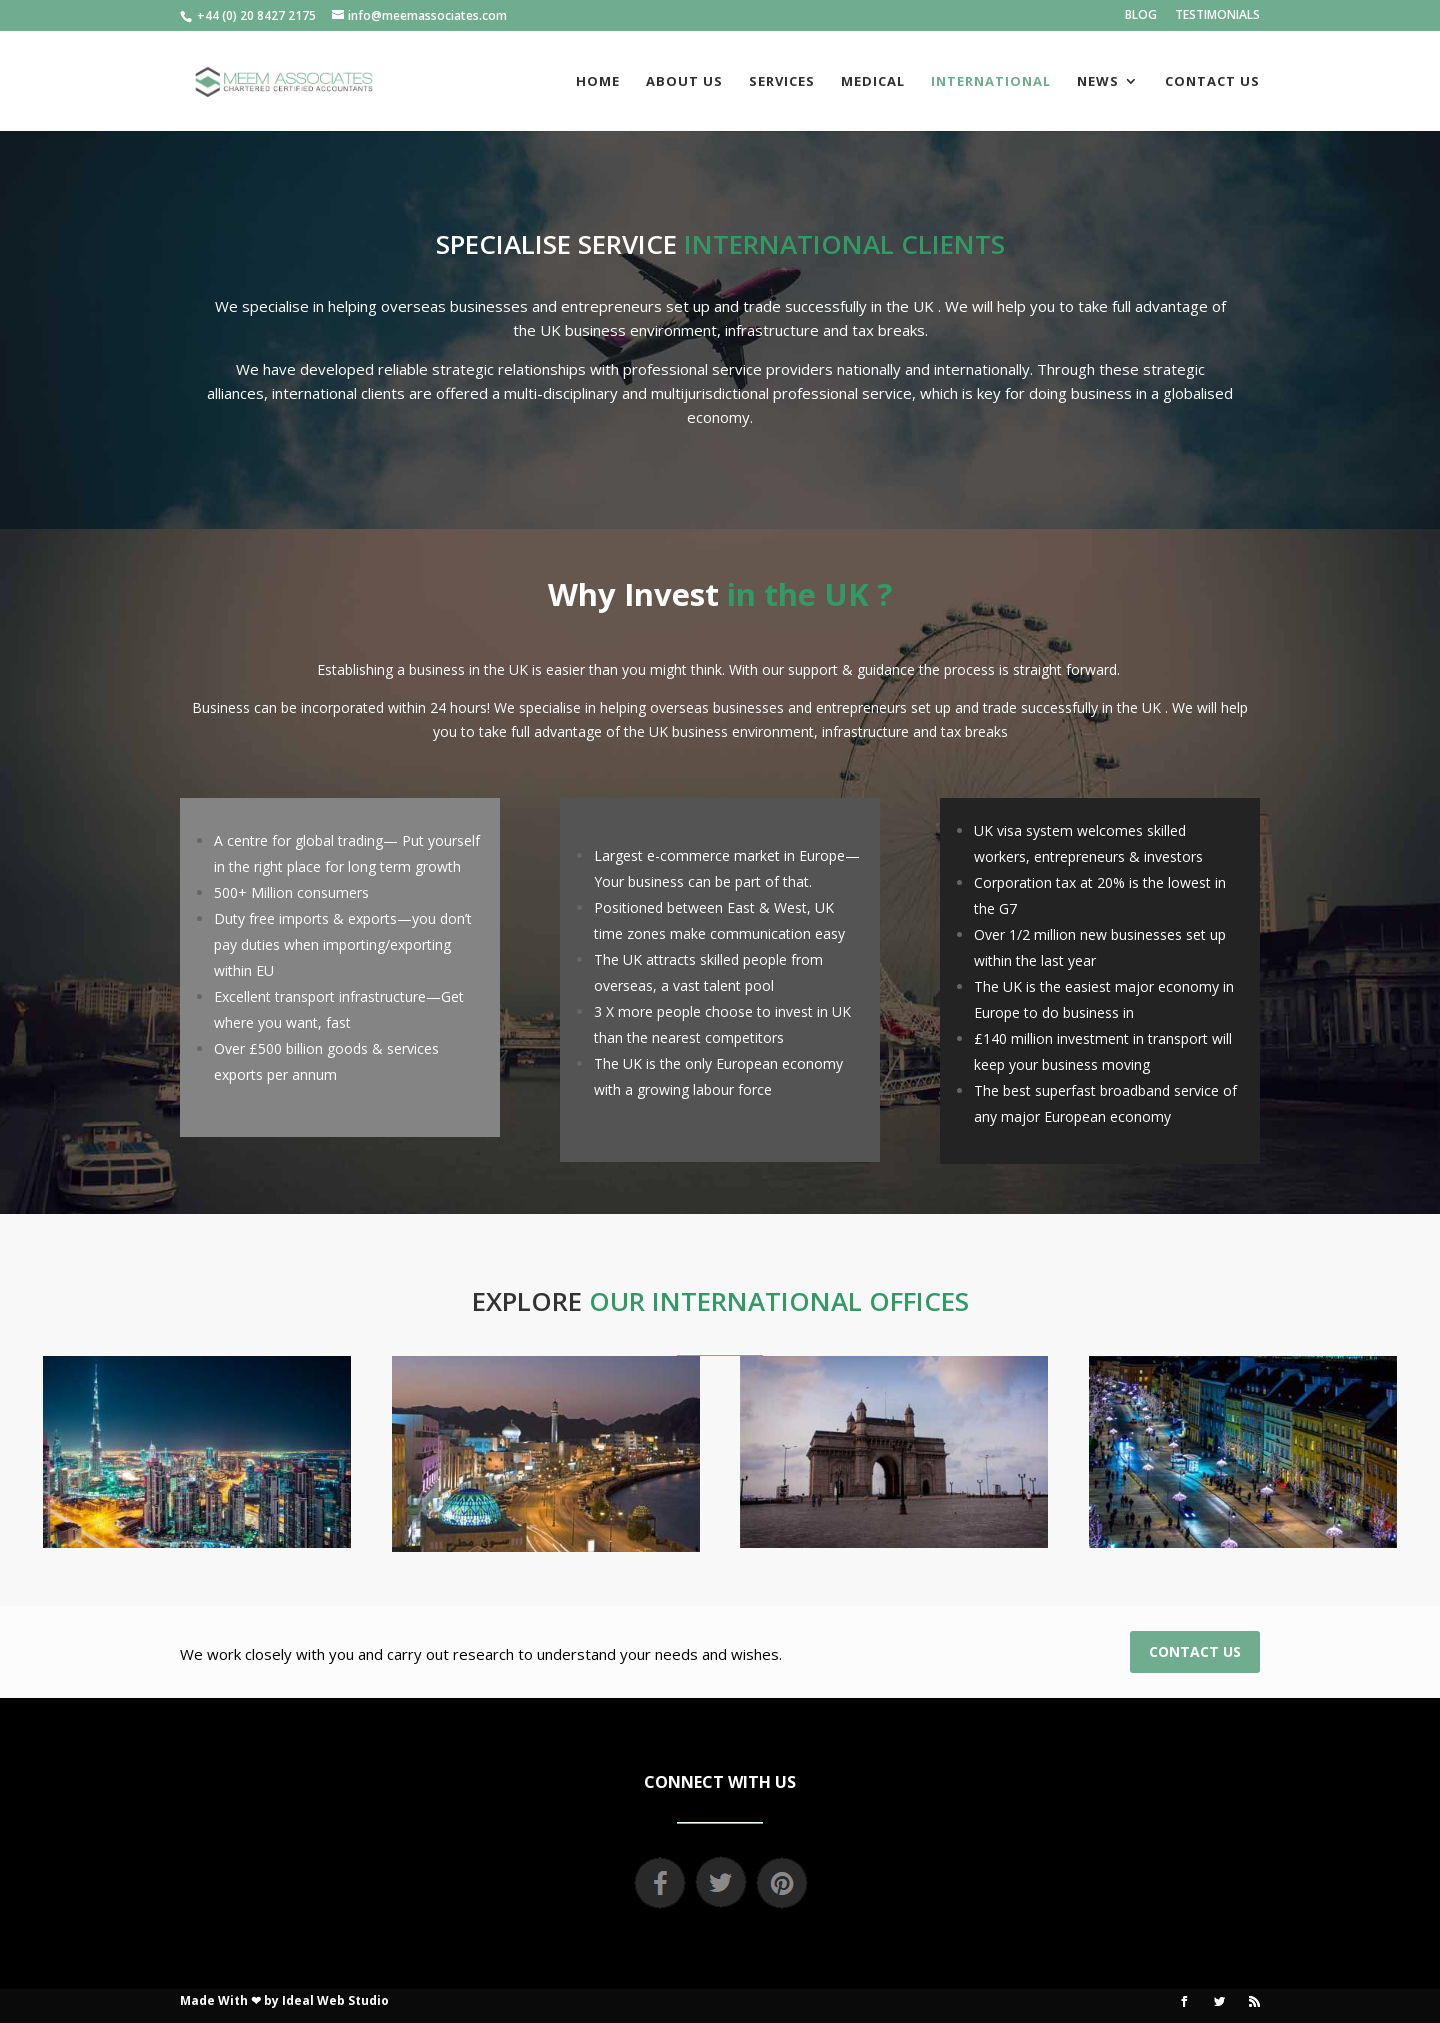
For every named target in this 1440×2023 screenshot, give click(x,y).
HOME (598, 82)
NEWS (1098, 82)
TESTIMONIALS (1217, 16)
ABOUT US (684, 82)
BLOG (1141, 16)
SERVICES (782, 82)
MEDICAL (873, 82)
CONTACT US (1212, 82)
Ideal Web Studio (335, 2000)
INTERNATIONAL (991, 82)
